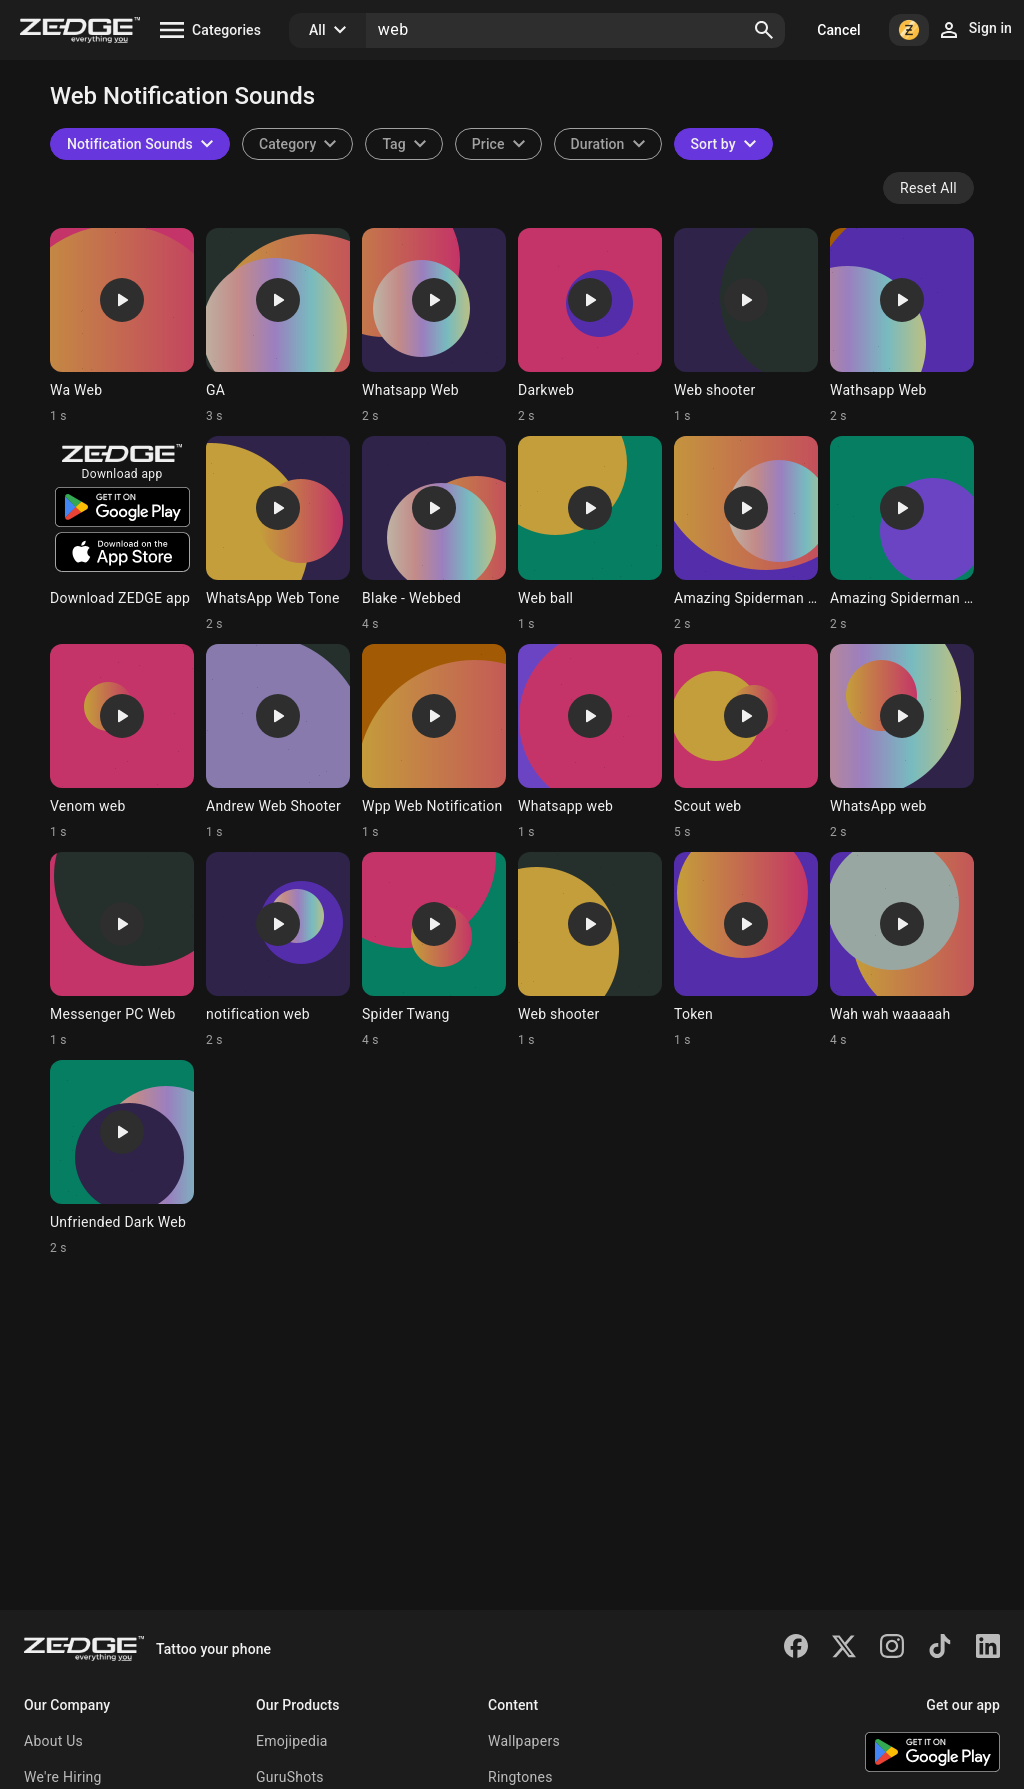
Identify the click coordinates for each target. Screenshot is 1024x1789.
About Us (53, 1741)
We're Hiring (63, 1777)
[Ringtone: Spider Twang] (434, 950)
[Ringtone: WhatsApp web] (902, 742)
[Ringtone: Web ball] (590, 534)
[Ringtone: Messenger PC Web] (122, 950)
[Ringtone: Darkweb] (590, 326)
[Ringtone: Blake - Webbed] (434, 534)
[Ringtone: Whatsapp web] (590, 742)
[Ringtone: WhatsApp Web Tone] (278, 534)
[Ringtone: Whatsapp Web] (434, 326)
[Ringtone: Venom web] (122, 742)
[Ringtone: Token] (746, 950)
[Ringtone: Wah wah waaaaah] (902, 950)
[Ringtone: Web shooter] (746, 326)
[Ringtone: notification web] (278, 950)
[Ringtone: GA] (278, 326)
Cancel (838, 30)
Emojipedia (292, 1741)
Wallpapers (524, 1741)
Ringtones (520, 1777)
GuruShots (290, 1777)
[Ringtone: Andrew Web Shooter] (278, 742)
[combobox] (403, 144)
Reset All (928, 188)
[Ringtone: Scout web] (746, 742)
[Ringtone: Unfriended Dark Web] (122, 1158)
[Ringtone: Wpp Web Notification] (434, 742)
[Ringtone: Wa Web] (122, 326)
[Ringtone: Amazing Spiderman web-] (746, 534)
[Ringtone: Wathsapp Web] (902, 326)
